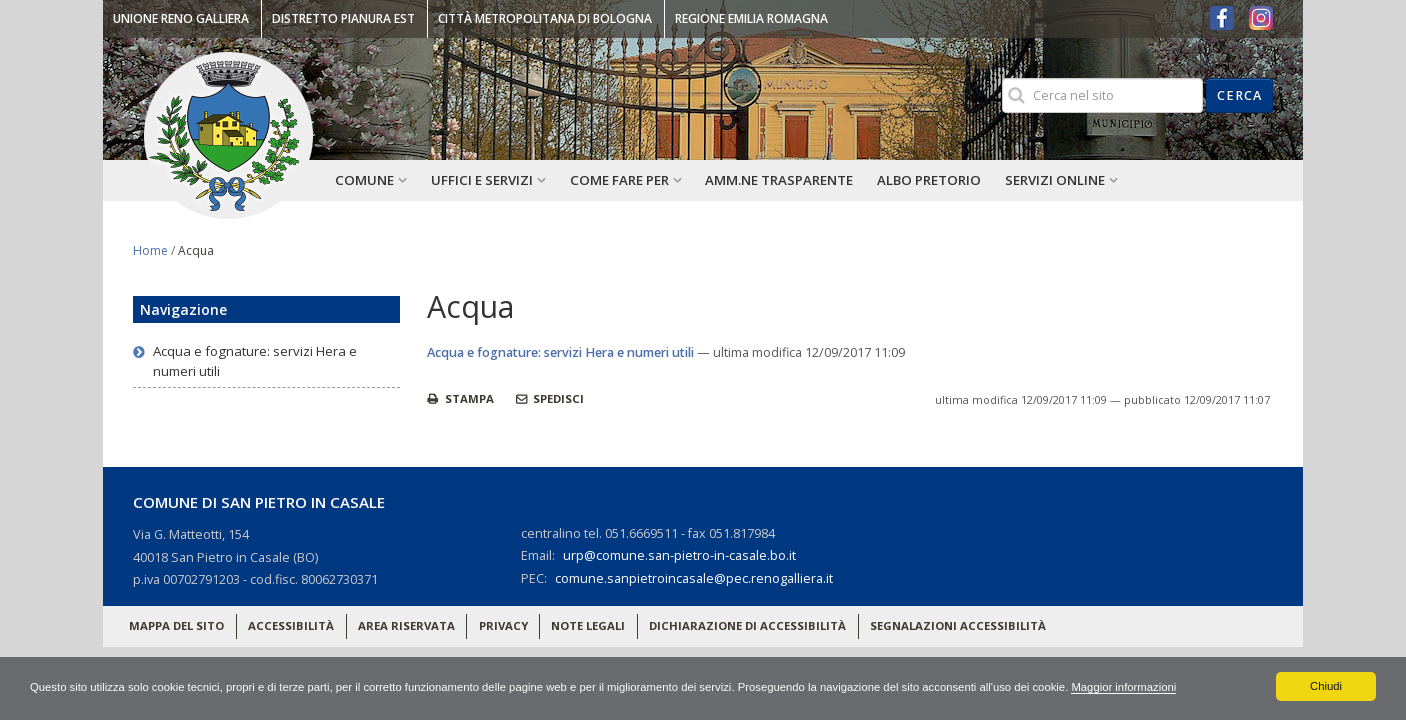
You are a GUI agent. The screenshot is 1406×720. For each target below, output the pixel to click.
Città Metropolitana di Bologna (545, 18)
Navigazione (183, 309)
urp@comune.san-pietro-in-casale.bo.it (679, 555)
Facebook (1222, 18)
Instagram (1261, 18)
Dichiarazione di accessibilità (747, 626)
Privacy (503, 626)
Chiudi (1326, 686)
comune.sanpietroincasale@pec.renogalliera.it (694, 578)
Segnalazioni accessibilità (958, 626)
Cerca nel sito (1000, 77)
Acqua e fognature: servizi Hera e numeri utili (560, 352)
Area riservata (406, 626)
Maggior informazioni (1191, 686)
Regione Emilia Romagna (751, 18)
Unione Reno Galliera (181, 18)
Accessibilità (291, 626)
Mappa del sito (176, 626)
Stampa (468, 398)
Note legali (588, 626)
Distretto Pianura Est (343, 18)
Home (150, 250)
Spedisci (557, 398)
